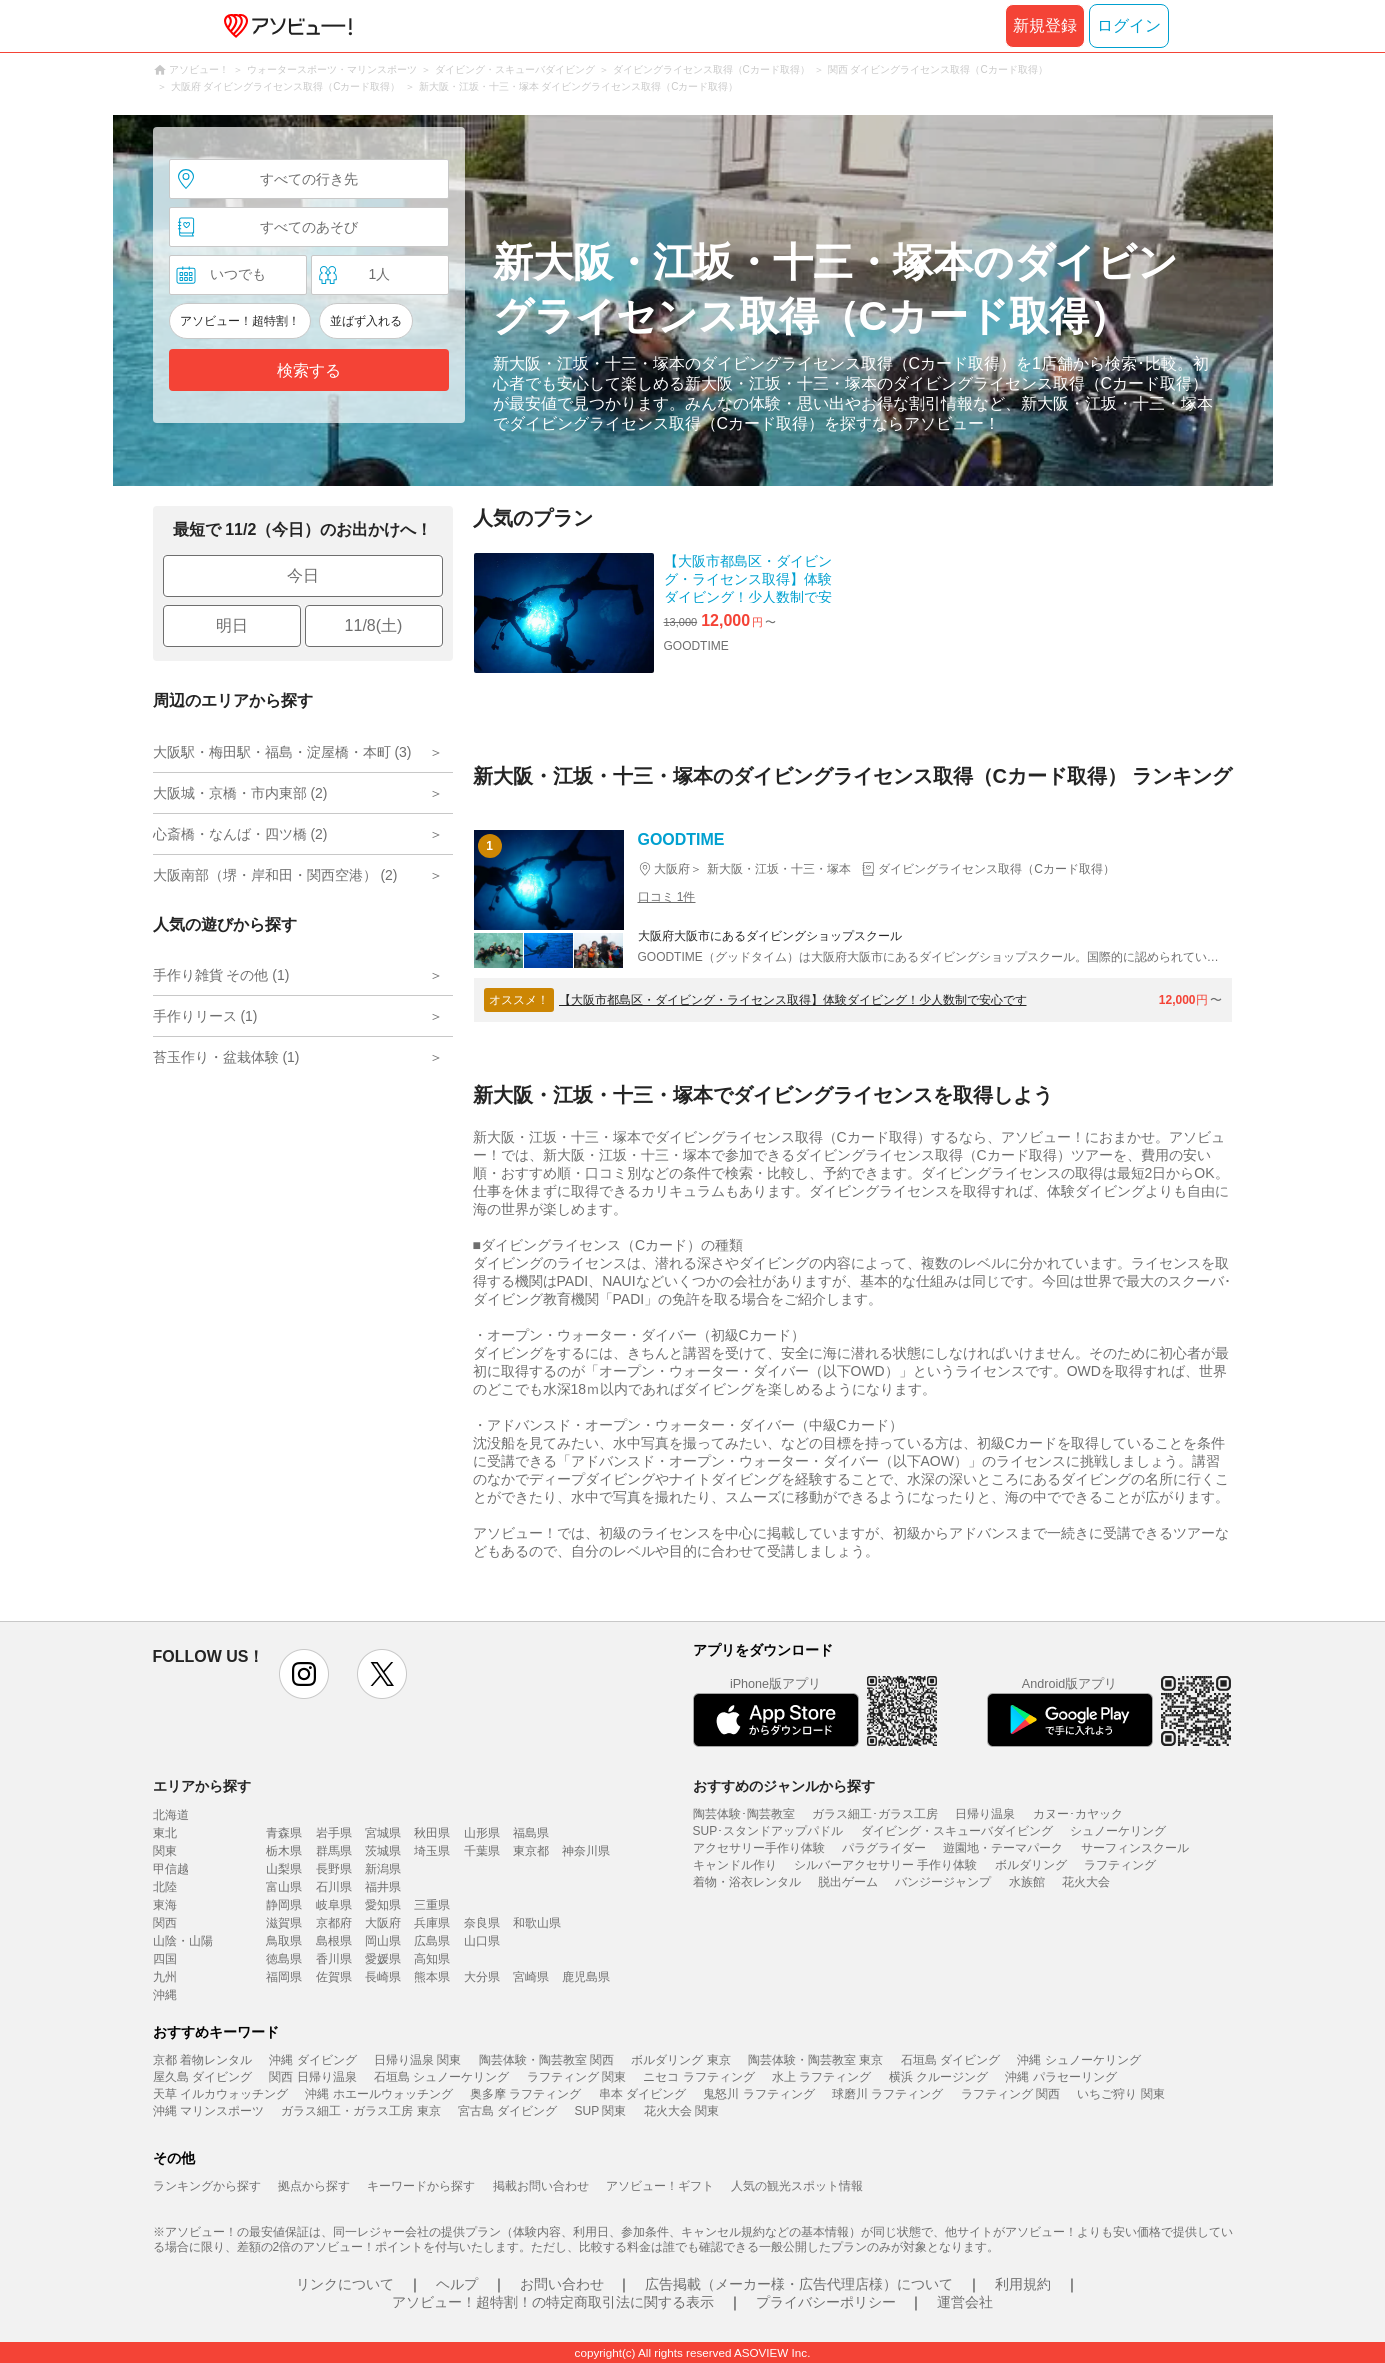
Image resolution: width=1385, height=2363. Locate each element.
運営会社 (965, 2302)
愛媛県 (383, 1959)
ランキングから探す (207, 2186)
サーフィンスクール (1135, 1848)
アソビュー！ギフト (660, 2186)
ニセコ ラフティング (698, 2077)
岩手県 (334, 1833)
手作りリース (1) (205, 1016)
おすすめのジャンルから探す (784, 1786)
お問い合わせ (562, 2284)
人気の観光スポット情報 (797, 2186)
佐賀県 (334, 1977)
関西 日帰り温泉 (312, 2077)
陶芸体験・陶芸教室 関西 (546, 2060)
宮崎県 (531, 1977)
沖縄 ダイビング (312, 2060)
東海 (165, 1905)
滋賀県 (284, 1923)
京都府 (334, 1923)
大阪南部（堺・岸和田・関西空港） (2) (275, 875)
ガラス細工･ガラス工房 (875, 1814)
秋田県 (432, 1833)
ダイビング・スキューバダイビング (957, 1831)
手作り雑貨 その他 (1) (221, 975)
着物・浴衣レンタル (747, 1882)
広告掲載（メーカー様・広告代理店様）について (799, 2284)
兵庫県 (432, 1923)
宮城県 (383, 1833)
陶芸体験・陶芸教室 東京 (815, 2060)
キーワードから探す (421, 2186)
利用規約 (1023, 2284)
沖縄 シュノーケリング (1078, 2060)
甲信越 (171, 1869)
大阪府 (383, 1923)
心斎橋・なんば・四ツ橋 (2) (240, 834)
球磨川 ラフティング (887, 2094)
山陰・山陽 (183, 1941)
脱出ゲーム (848, 1882)
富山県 (284, 1887)
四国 (165, 1959)
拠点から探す (314, 2186)
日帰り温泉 (985, 1814)
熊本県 (432, 1977)
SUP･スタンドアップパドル (768, 1831)
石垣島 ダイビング (950, 2060)
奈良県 (482, 1923)
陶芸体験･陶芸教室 (744, 1814)
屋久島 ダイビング (202, 2077)
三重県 (432, 1905)
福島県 (531, 1833)
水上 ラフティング (821, 2077)
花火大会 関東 (681, 2111)
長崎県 (383, 1977)
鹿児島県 (586, 1977)
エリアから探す (202, 1786)
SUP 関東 (601, 2111)
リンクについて (345, 2284)
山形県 (482, 1833)
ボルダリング (1031, 1865)
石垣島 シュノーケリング (441, 2077)
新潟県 (383, 1869)
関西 (165, 1923)
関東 (165, 1851)
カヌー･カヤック (1078, 1814)
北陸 (165, 1887)
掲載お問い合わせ (541, 2186)
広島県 (432, 1941)
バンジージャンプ (943, 1882)
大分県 (482, 1977)
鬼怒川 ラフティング (758, 2094)
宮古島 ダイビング (507, 2111)
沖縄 (165, 1995)
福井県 (383, 1887)
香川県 (334, 1959)
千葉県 (482, 1851)
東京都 (531, 1851)
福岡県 (284, 1977)
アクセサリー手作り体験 (759, 1848)
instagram (304, 1674)
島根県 (334, 1941)
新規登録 (1045, 25)
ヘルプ (457, 2284)
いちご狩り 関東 (1120, 2094)
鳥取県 (284, 1941)
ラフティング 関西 (1010, 2094)
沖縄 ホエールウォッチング (378, 2094)
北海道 (171, 1815)
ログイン (1129, 25)
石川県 (334, 1887)
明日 (232, 625)
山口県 (482, 1941)
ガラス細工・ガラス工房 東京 (360, 2111)
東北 (165, 1833)
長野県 (334, 1869)
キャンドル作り (735, 1865)
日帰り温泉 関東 (417, 2060)
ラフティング (1120, 1865)
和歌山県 (537, 1923)
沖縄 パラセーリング (1060, 2077)
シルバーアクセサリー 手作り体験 (885, 1865)
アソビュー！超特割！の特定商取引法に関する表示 (553, 2302)
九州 (165, 1977)
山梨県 (284, 1869)
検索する (309, 370)
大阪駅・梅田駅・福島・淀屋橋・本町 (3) (282, 752)
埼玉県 (432, 1851)
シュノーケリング (1118, 1831)
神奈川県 (586, 1851)
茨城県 (383, 1851)
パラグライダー (884, 1848)
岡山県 (383, 1941)
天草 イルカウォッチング (220, 2094)
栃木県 (284, 1851)
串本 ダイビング (642, 2094)
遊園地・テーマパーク (1003, 1848)
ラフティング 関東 (576, 2077)
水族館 (1027, 1882)
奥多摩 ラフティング (525, 2094)
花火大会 (1086, 1882)
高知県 (432, 1959)
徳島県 (284, 1959)
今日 (303, 575)
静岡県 (284, 1905)
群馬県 (334, 1851)
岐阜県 (334, 1905)
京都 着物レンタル (202, 2060)
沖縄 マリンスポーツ (208, 2111)
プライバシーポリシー (826, 2302)
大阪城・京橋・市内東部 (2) (240, 793)
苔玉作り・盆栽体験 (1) (226, 1057)
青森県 (284, 1833)
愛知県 (383, 1905)
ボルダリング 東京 (680, 2060)
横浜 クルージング (938, 2077)
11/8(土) (374, 625)
